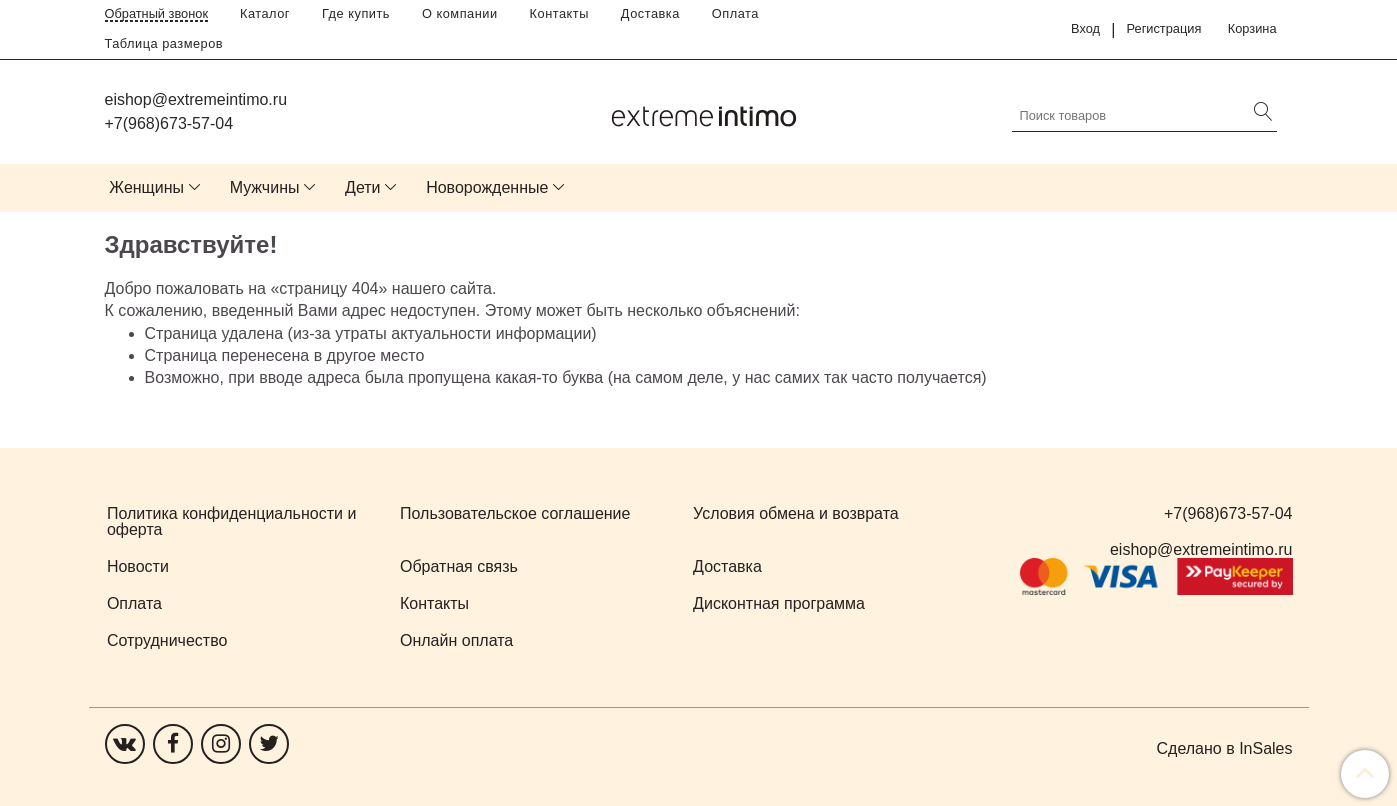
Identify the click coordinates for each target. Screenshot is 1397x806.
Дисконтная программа (779, 603)
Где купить (356, 13)
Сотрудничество (167, 640)
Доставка (650, 13)
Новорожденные (487, 187)
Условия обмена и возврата (796, 513)
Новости (138, 566)
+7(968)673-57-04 (169, 123)
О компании (460, 13)
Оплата (735, 13)
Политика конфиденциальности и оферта (231, 521)
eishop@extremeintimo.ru (196, 99)
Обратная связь (459, 566)
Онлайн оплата (456, 640)
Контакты (559, 13)
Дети (362, 187)
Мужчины (265, 187)
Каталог (265, 13)
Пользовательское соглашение (515, 513)
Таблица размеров (164, 43)
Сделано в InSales (1225, 749)
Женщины (146, 187)
